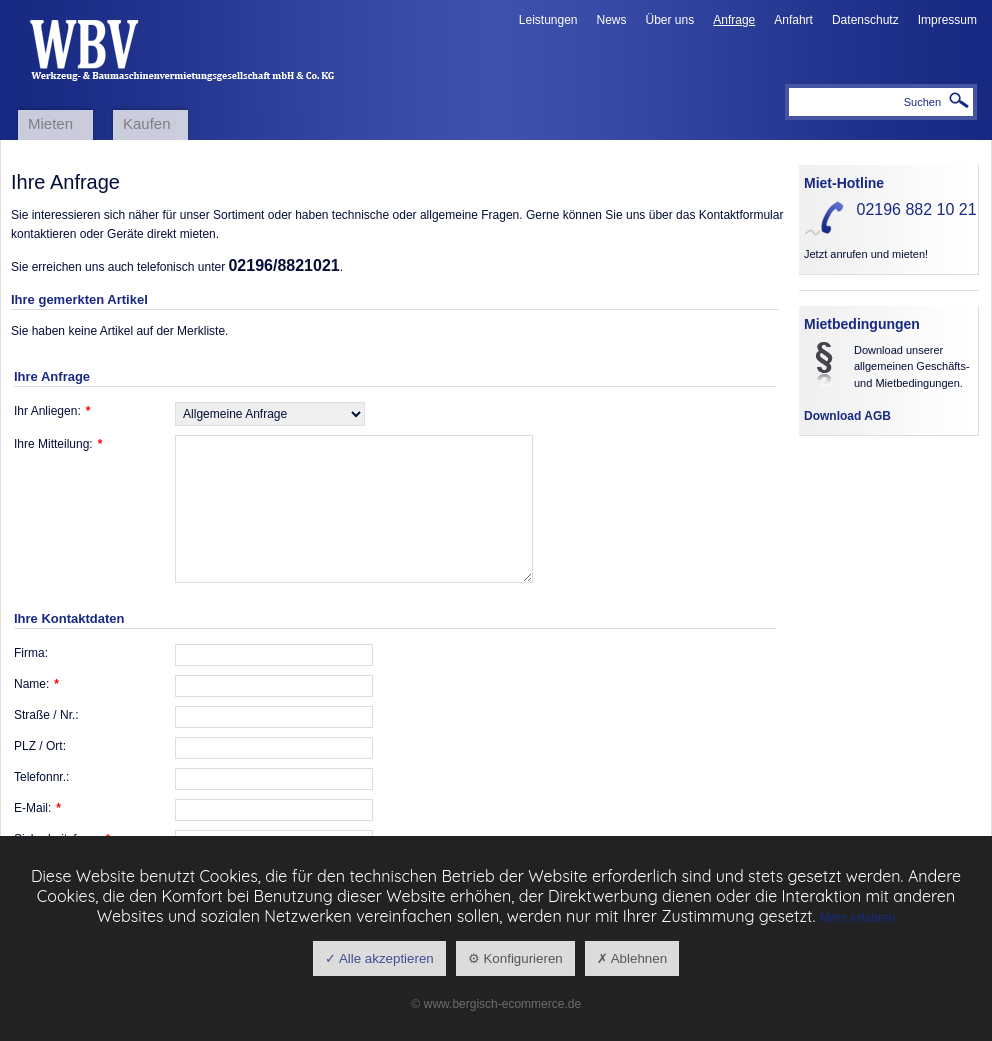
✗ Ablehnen (632, 958)
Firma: (31, 653)
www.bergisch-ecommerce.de (502, 1004)
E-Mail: (37, 808)
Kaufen (147, 123)
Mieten (50, 123)
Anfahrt (793, 20)
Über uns (670, 20)
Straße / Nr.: (46, 715)
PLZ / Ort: (40, 746)
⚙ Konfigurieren (515, 958)
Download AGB (847, 416)
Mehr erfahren (857, 918)
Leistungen (548, 20)
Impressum (947, 20)
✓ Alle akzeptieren (379, 958)
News (612, 20)
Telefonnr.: (41, 777)
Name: (36, 684)
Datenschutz (865, 20)
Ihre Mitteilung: (58, 444)
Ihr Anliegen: (52, 411)
